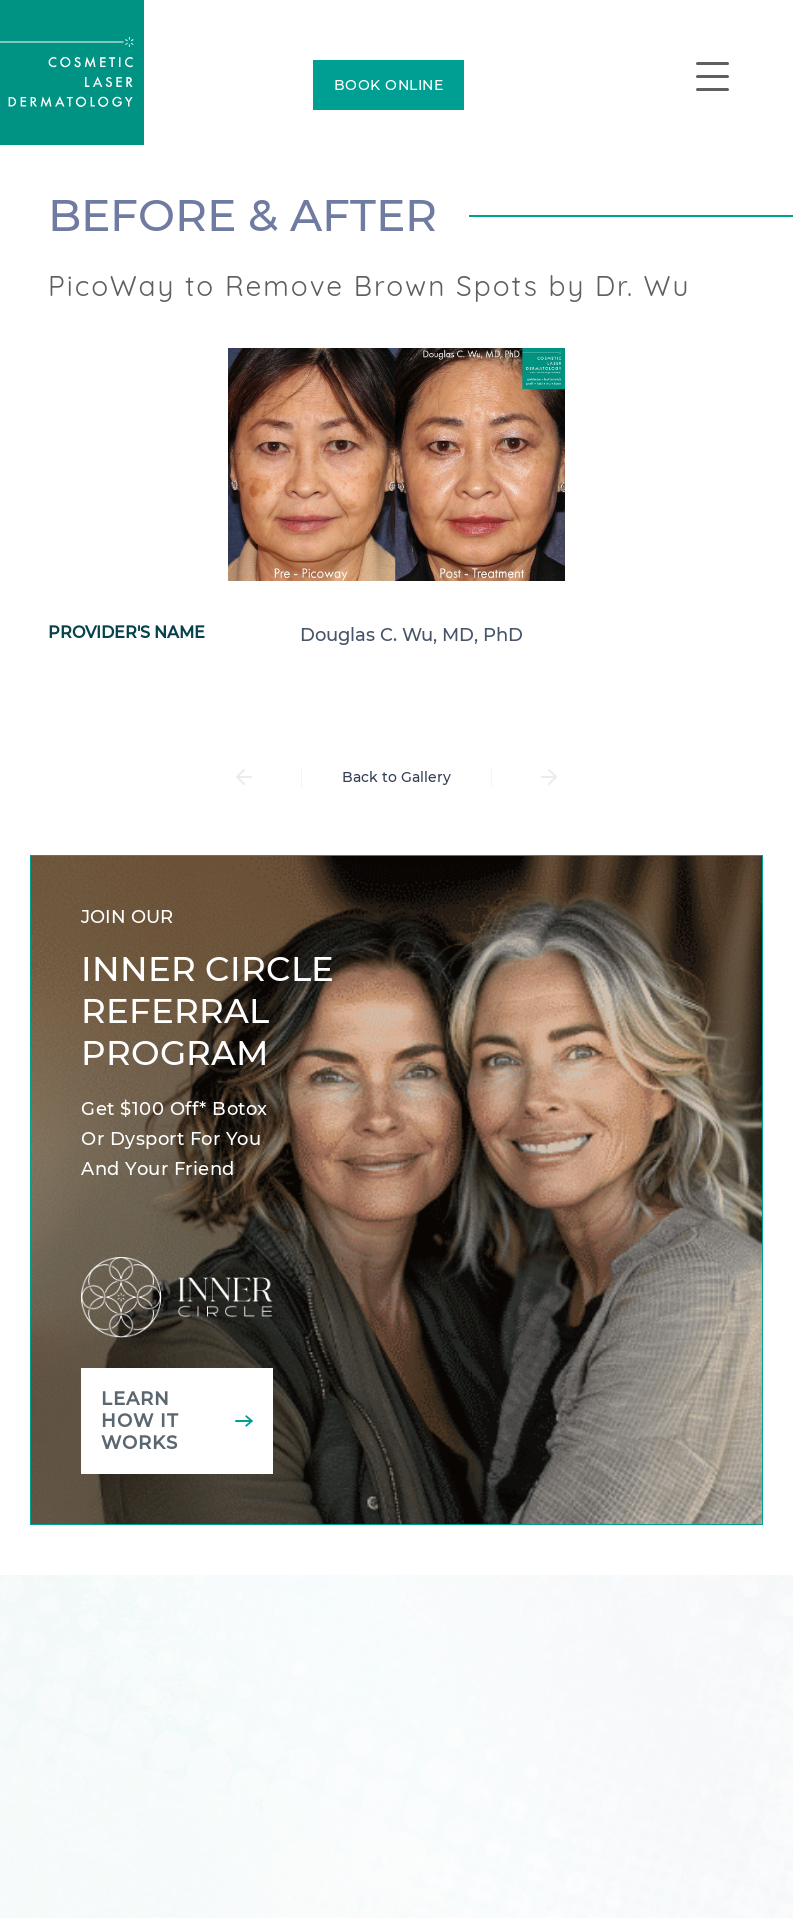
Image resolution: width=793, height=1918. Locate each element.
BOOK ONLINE (389, 85)
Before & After (242, 215)
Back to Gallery (396, 777)
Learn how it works (140, 1421)
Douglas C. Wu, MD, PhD (411, 635)
